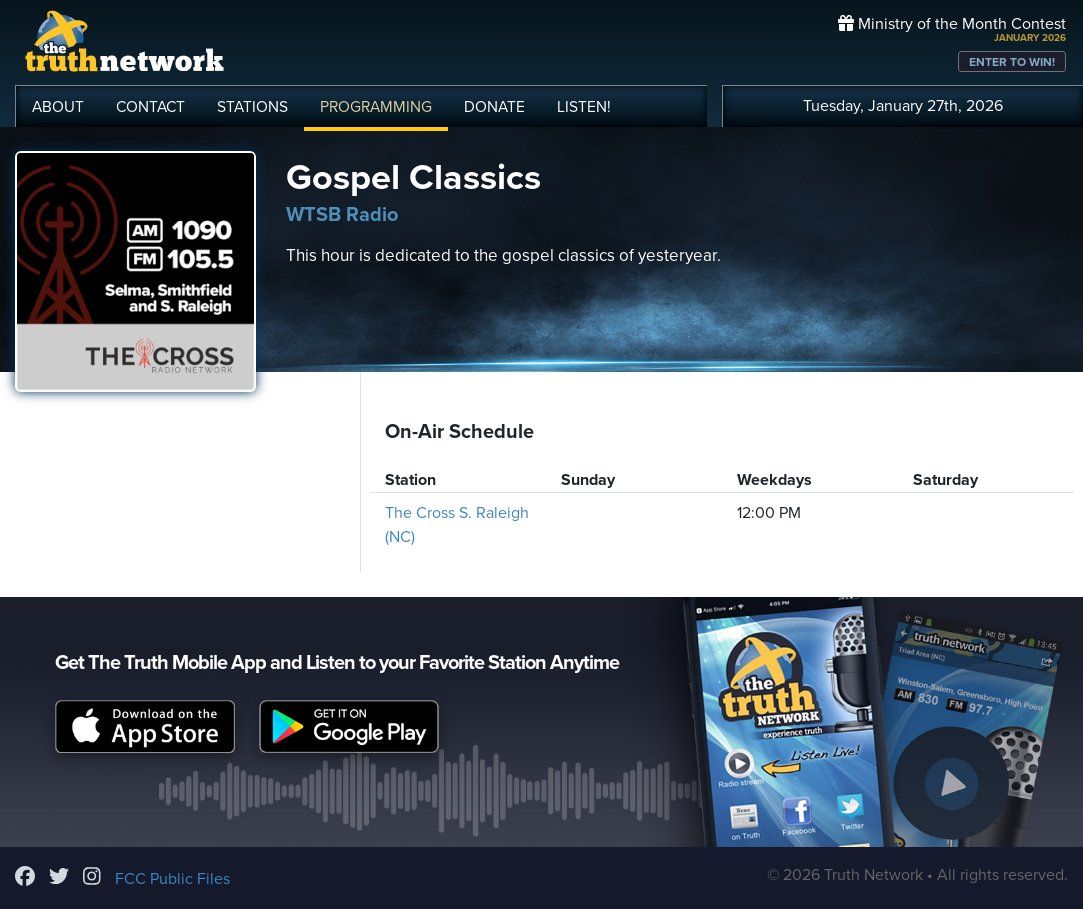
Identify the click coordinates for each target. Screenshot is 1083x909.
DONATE (494, 107)
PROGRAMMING (376, 107)
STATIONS (252, 107)
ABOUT (58, 107)
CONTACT (150, 107)
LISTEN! (584, 107)
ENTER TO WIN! (1012, 62)
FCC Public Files (172, 879)
